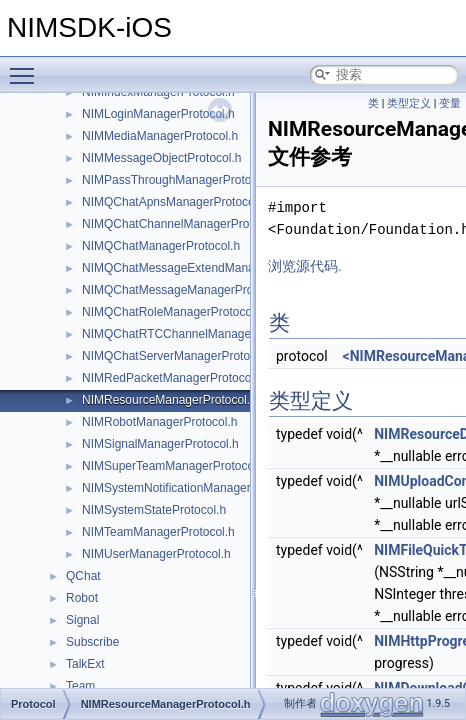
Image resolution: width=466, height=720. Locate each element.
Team (80, 686)
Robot (82, 598)
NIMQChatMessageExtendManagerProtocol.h (204, 268)
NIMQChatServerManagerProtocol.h (178, 356)
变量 (450, 103)
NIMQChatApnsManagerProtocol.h (174, 202)
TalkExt (85, 664)
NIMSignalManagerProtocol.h (160, 444)
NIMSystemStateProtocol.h (154, 510)
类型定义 (409, 103)
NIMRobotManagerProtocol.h (159, 422)
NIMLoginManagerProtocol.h (158, 114)
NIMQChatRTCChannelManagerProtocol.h (195, 334)
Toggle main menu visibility (27, 67)
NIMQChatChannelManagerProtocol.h (183, 224)
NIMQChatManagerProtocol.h (161, 246)
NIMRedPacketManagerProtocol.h (173, 378)
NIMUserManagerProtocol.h (156, 554)
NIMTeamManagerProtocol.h (158, 532)
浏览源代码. (305, 266)
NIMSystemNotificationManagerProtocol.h (193, 488)
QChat (83, 576)
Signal (82, 620)
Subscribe (92, 642)
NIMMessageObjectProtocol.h (161, 158)
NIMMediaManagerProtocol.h (160, 136)
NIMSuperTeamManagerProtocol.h (174, 466)
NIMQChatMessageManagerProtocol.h (185, 290)
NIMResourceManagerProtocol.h (169, 400)
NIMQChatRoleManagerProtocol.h (173, 312)
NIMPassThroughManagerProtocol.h (179, 180)
